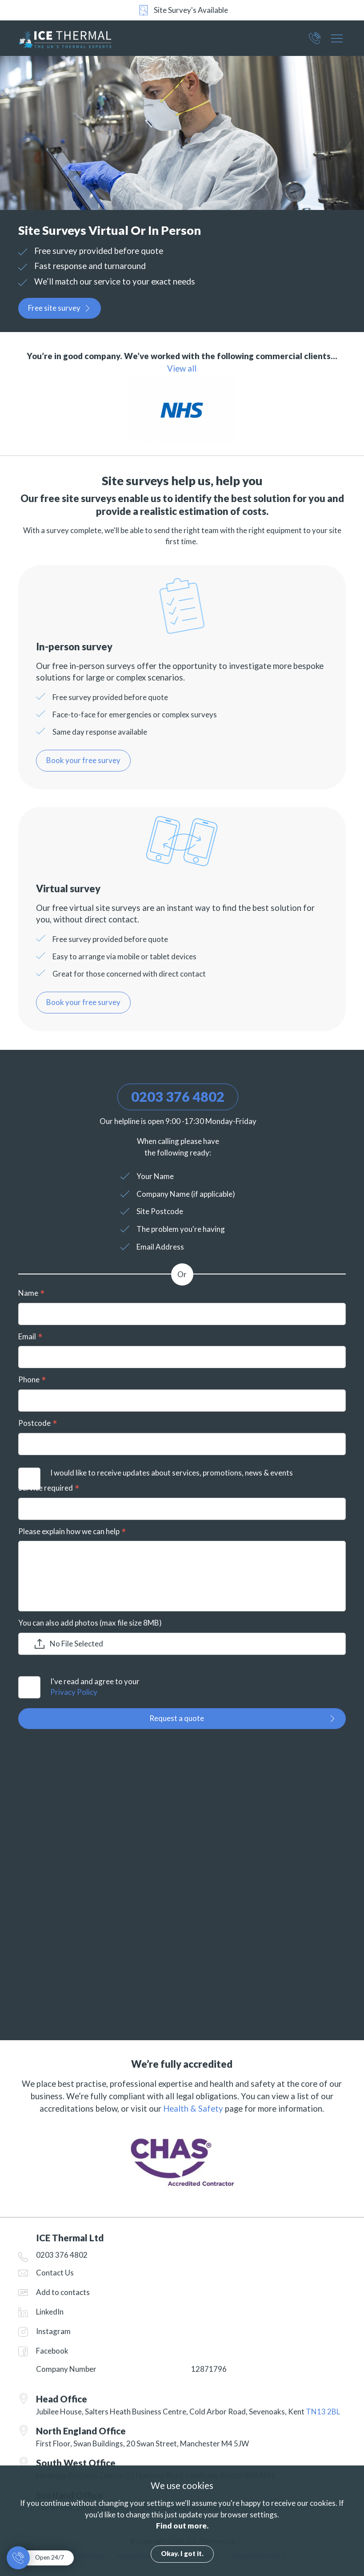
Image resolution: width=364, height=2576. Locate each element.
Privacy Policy (73, 1692)
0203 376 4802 (315, 41)
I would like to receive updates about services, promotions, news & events (171, 1472)
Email (27, 1336)
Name (28, 1293)
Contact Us (55, 2272)
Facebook (52, 2350)
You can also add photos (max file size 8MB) (90, 1622)
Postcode (34, 1423)
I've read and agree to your (198, 1687)
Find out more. (182, 2525)
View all (181, 368)
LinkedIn (50, 2311)
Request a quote (176, 1718)
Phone (29, 1379)
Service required (45, 1487)
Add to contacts (63, 2292)
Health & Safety (193, 2108)
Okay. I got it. (182, 2553)
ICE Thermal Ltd (77, 38)
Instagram (53, 2331)
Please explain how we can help (69, 1531)
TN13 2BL (323, 2411)
